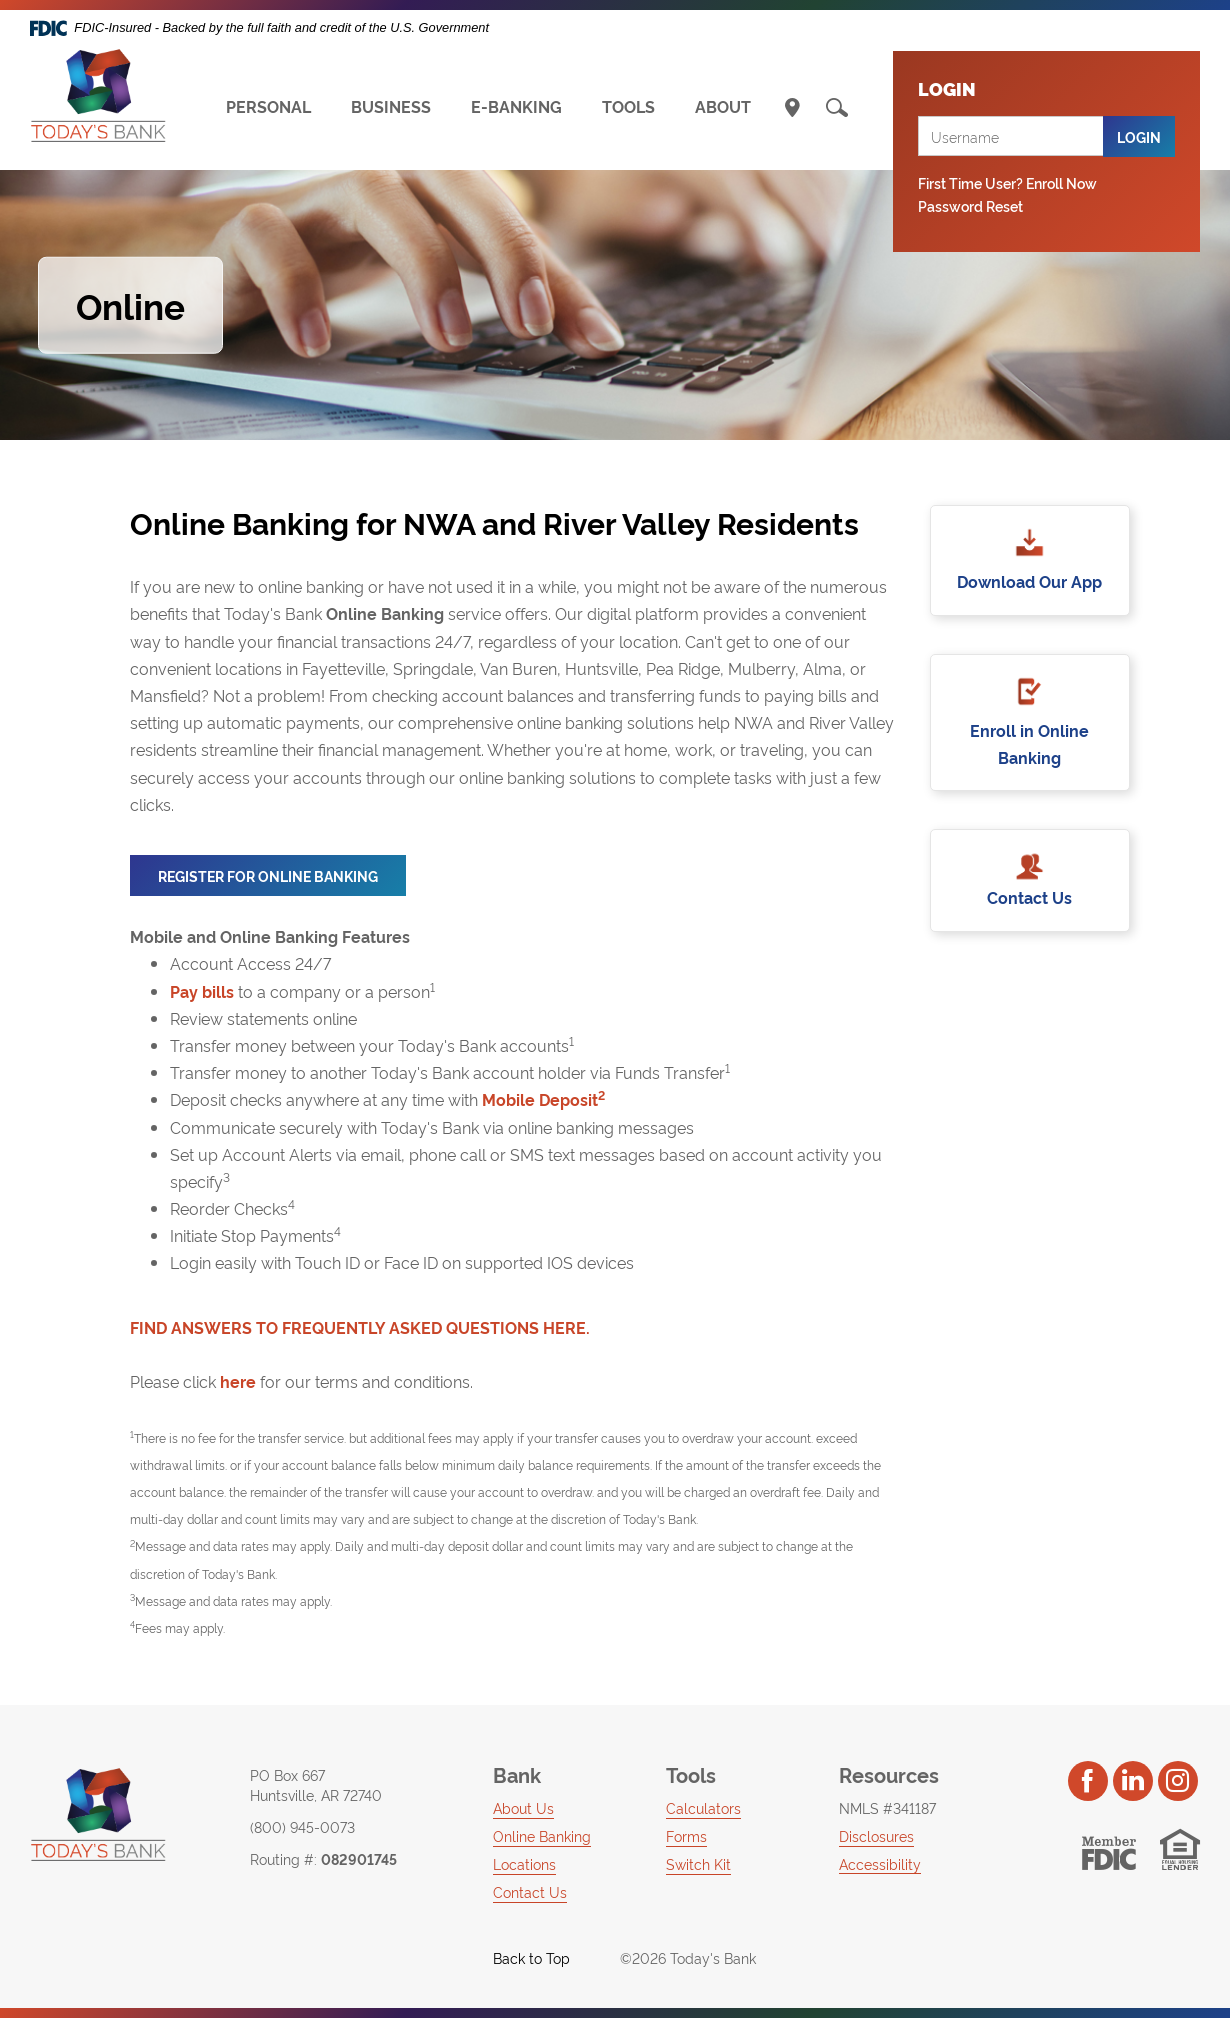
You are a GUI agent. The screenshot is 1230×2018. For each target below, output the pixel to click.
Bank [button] (517, 1774)
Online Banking (542, 1835)
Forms (686, 1835)
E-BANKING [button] (516, 106)
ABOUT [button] (723, 106)
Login (1139, 136)
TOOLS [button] (628, 106)
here (238, 1381)
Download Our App (1029, 581)
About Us (523, 1807)
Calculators (703, 1807)
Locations (524, 1863)
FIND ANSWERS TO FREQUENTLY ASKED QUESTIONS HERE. (360, 1327)
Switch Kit (698, 1863)
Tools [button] (691, 1774)
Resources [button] (889, 1774)
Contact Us (1029, 899)
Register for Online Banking (282, 880)
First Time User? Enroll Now (1007, 182)
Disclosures (876, 1835)
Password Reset (970, 205)
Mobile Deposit (543, 1099)
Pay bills (202, 991)
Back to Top (520, 1957)
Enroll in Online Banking (1029, 744)
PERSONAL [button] (268, 106)
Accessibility (880, 1863)
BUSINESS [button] (391, 106)
